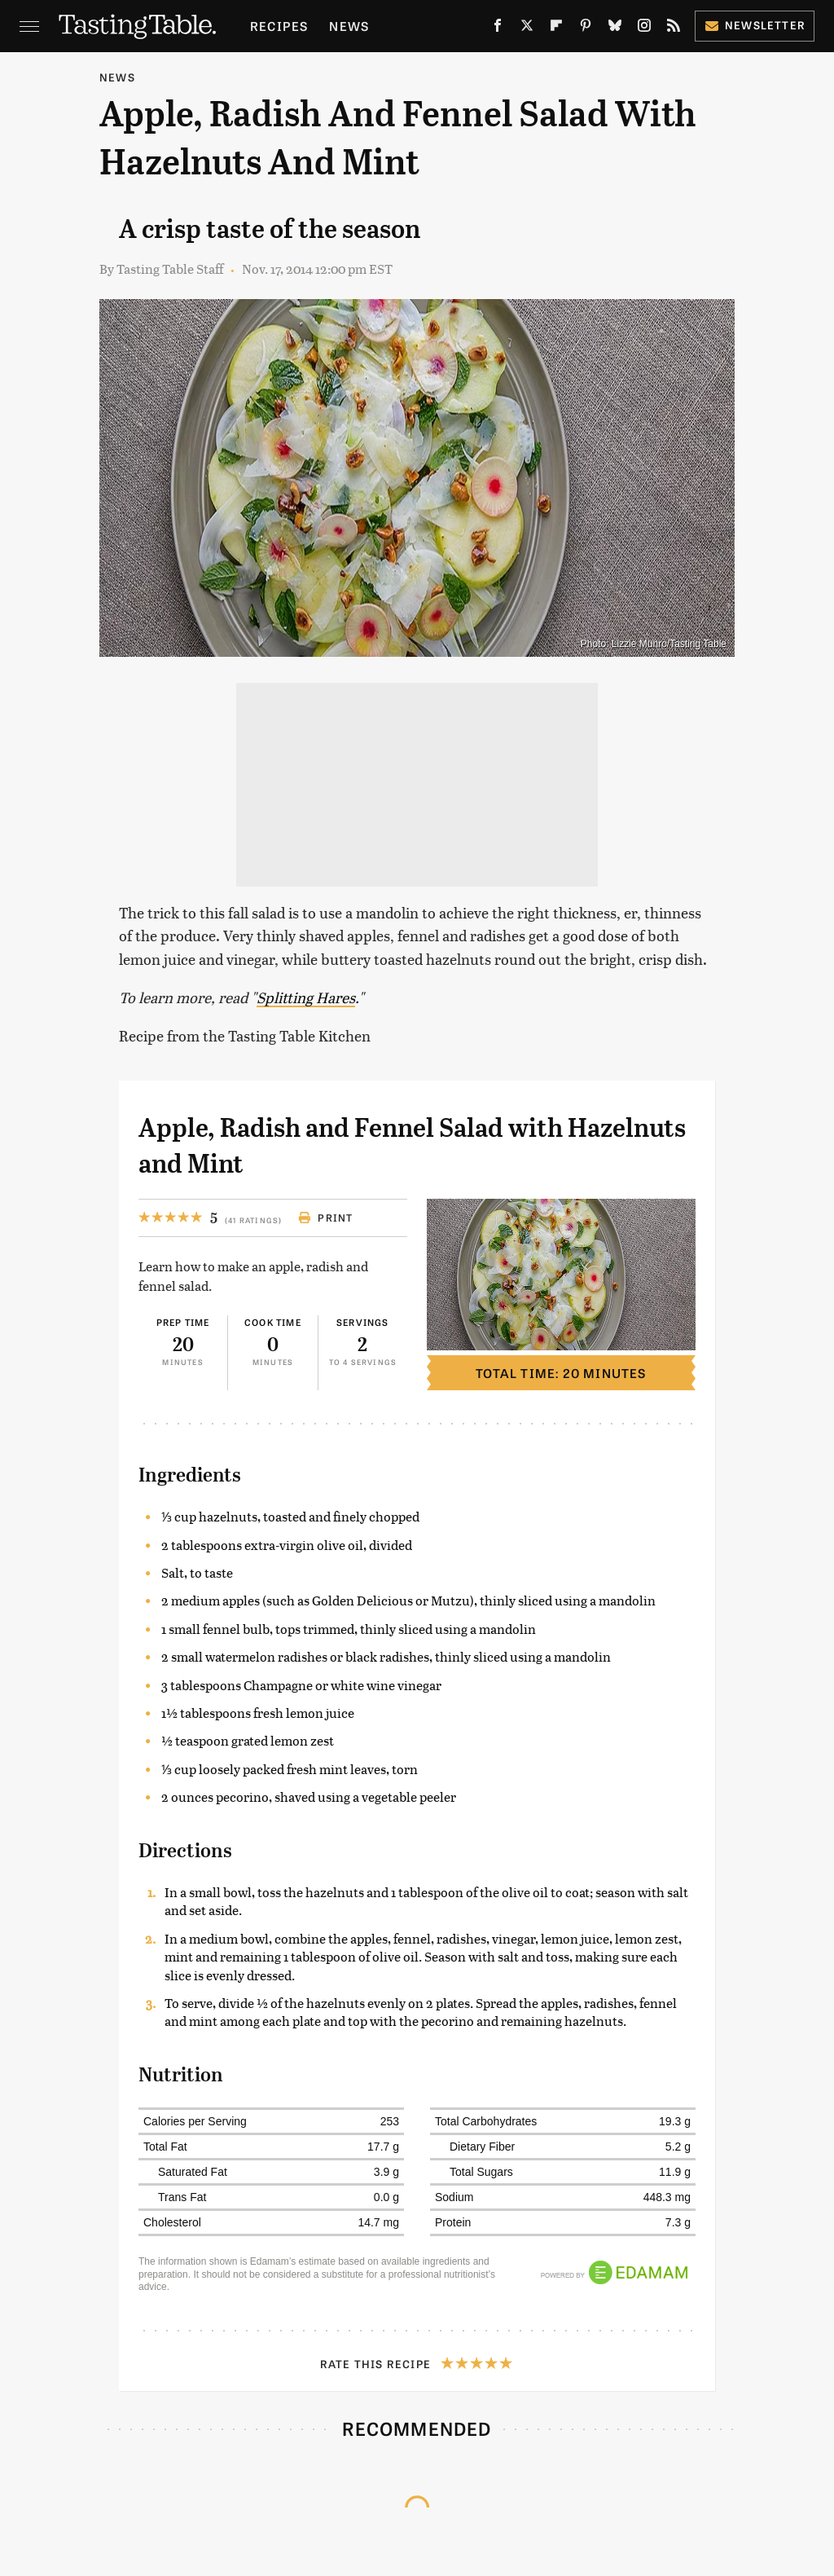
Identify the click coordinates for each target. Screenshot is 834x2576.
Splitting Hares (306, 997)
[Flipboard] (556, 28)
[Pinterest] (585, 28)
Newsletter (754, 25)
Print (325, 1217)
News (349, 25)
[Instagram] (644, 28)
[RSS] (673, 28)
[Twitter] (527, 28)
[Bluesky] (615, 28)
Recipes (279, 25)
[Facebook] (497, 28)
